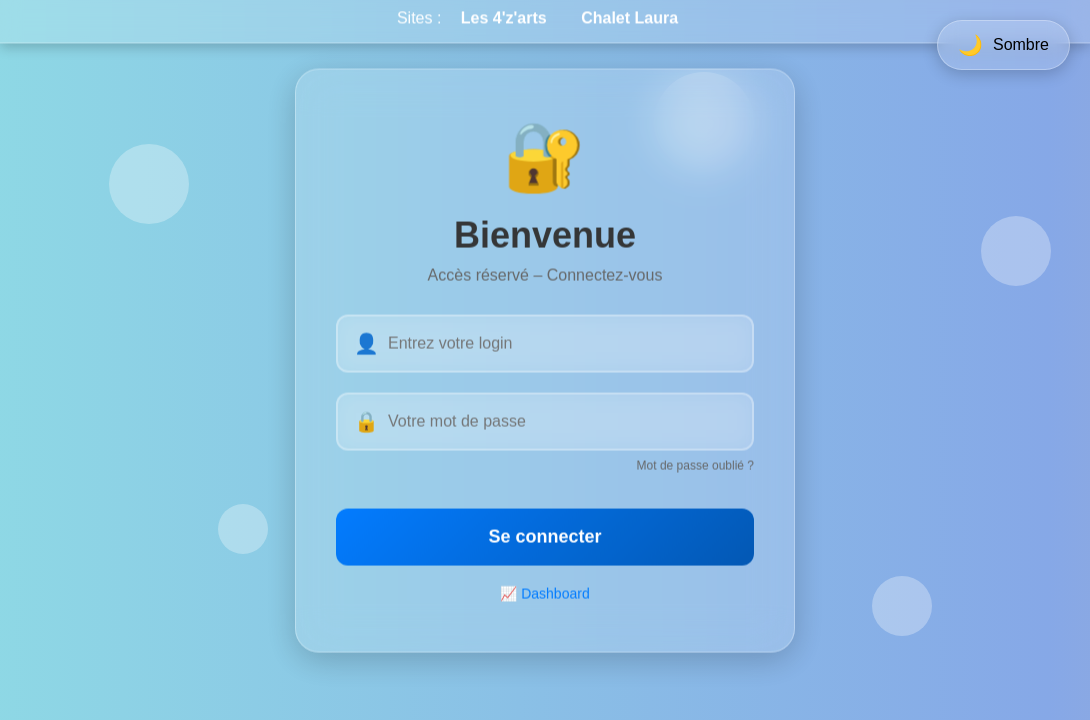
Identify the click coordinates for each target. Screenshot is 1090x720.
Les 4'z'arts (504, 12)
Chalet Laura (629, 12)
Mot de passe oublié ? (695, 467)
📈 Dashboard (544, 595)
